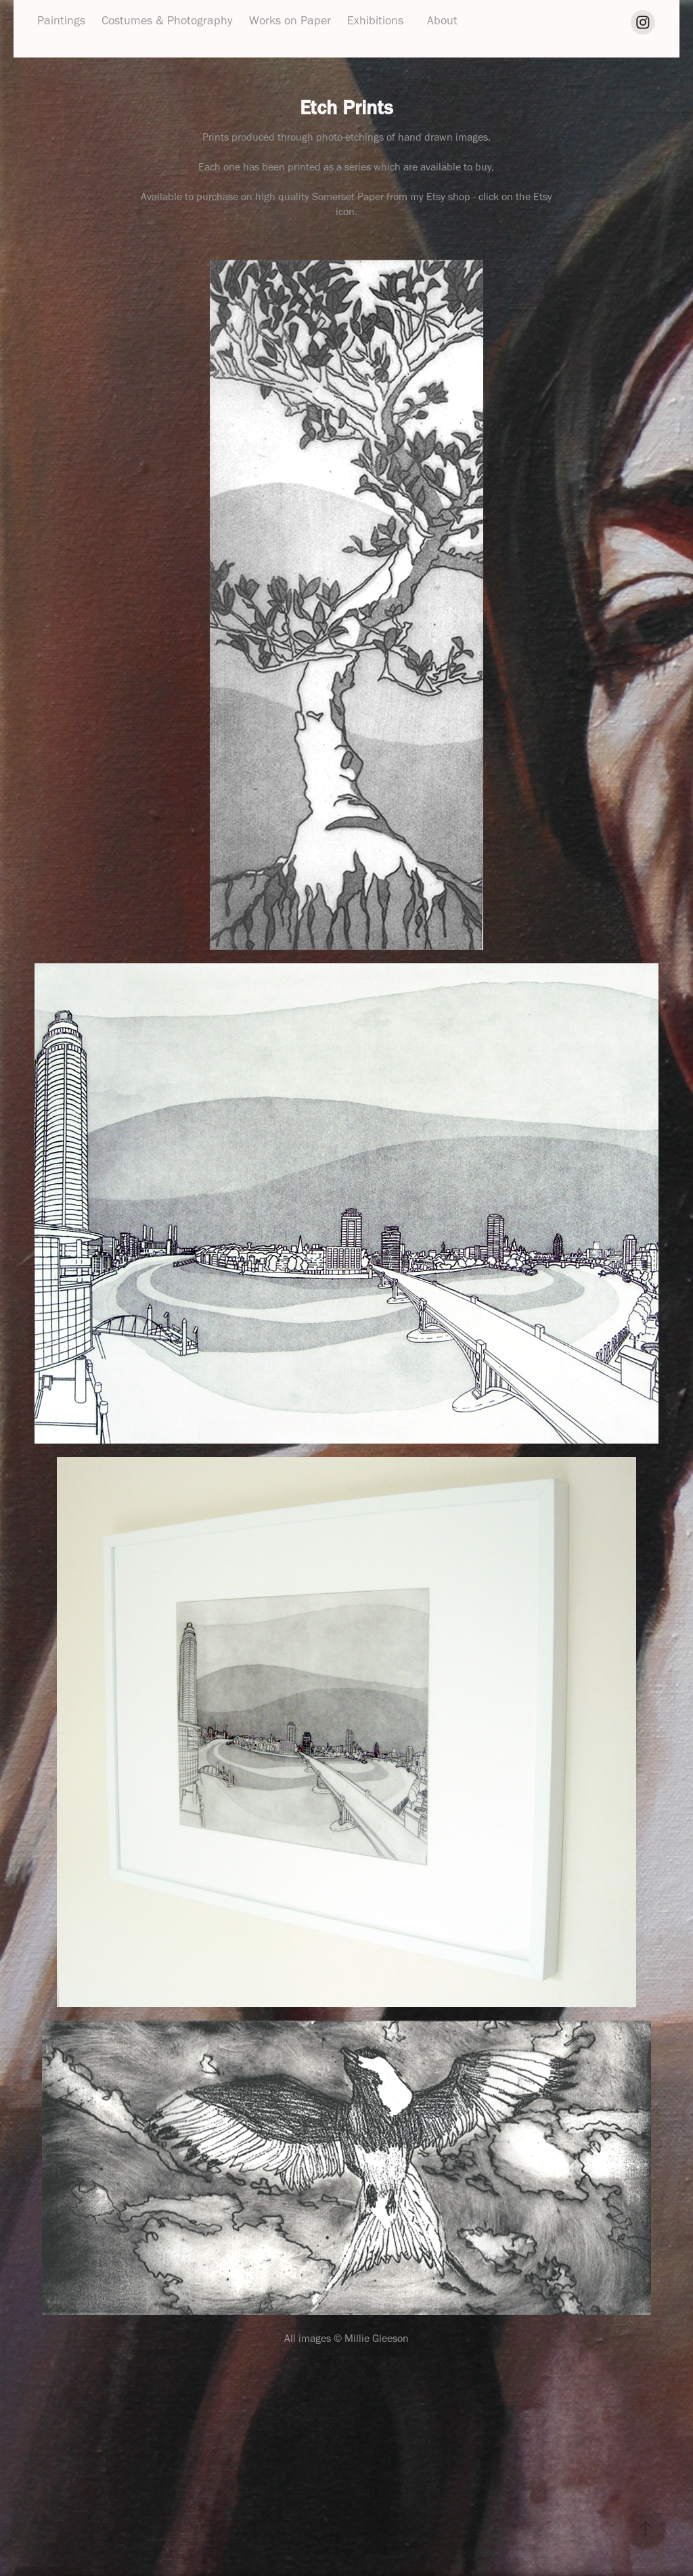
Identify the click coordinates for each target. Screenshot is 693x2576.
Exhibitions (375, 20)
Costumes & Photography (167, 20)
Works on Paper (290, 20)
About (442, 20)
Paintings (61, 20)
